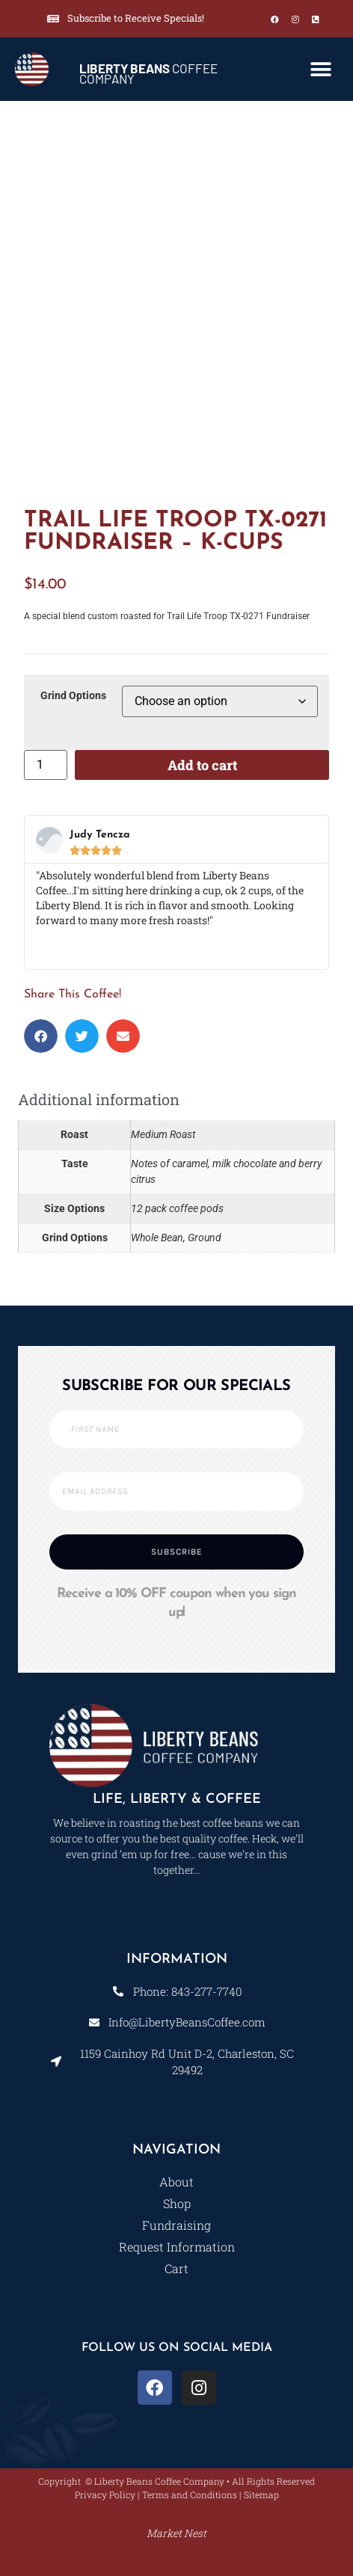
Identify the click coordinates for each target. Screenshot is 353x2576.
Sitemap (261, 2494)
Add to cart (202, 765)
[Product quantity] (45, 765)
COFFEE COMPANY (148, 73)
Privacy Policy (105, 2494)
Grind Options (73, 696)
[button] (321, 69)
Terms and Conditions (189, 2494)
